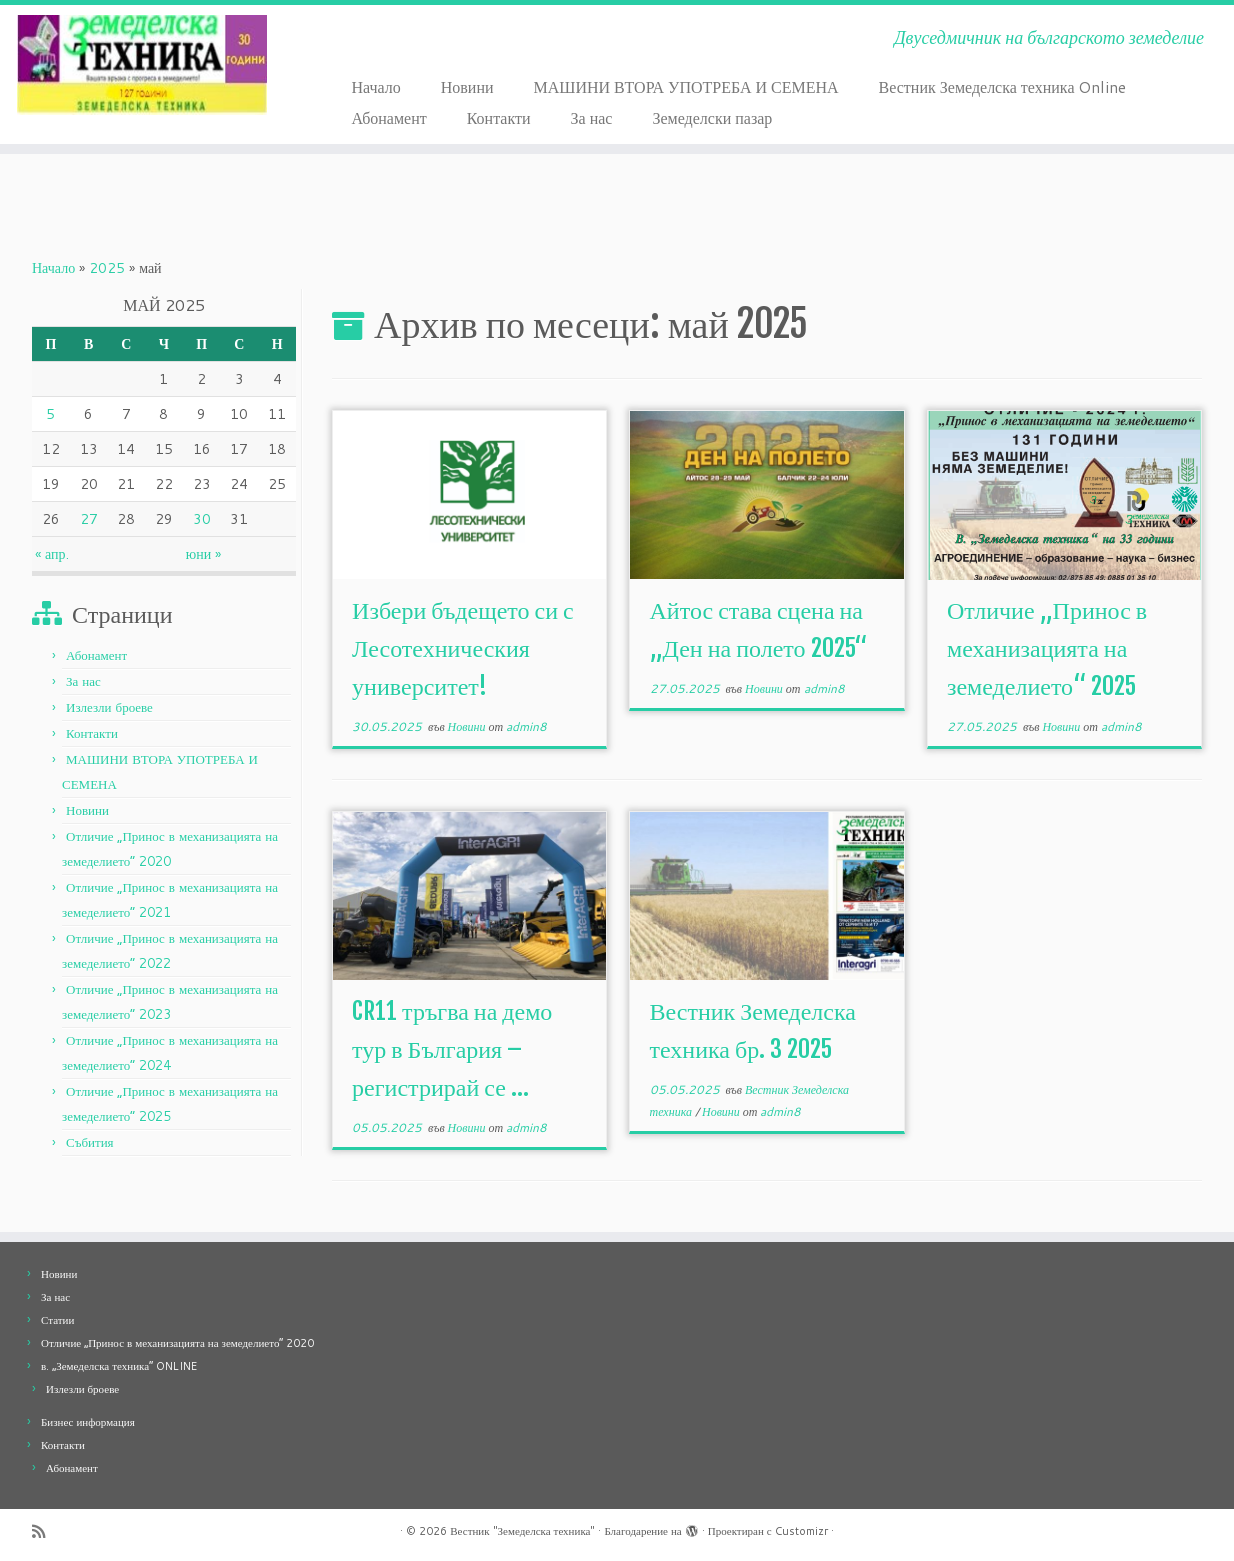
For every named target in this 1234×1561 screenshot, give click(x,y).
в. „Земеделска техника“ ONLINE (119, 1366)
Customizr (801, 1531)
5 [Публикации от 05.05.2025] (50, 414)
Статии (57, 1320)
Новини (467, 86)
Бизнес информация (88, 1422)
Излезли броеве (109, 707)
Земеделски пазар (712, 117)
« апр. (52, 554)
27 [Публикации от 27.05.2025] (89, 519)
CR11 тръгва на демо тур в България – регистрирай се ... (452, 1049)
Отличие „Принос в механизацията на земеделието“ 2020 (177, 1343)
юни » (203, 554)
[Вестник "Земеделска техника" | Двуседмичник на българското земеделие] (142, 65)
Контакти (499, 117)
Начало (375, 86)
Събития (90, 1142)
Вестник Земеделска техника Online (1003, 86)
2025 (107, 268)
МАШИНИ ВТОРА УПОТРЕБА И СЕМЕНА (686, 86)
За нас (592, 117)
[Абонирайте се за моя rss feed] (45, 1531)
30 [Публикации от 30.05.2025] (202, 519)
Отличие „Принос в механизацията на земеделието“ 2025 (1047, 648)
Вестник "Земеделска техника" (522, 1531)
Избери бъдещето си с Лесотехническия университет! (463, 648)
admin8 (526, 726)
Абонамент (388, 117)
